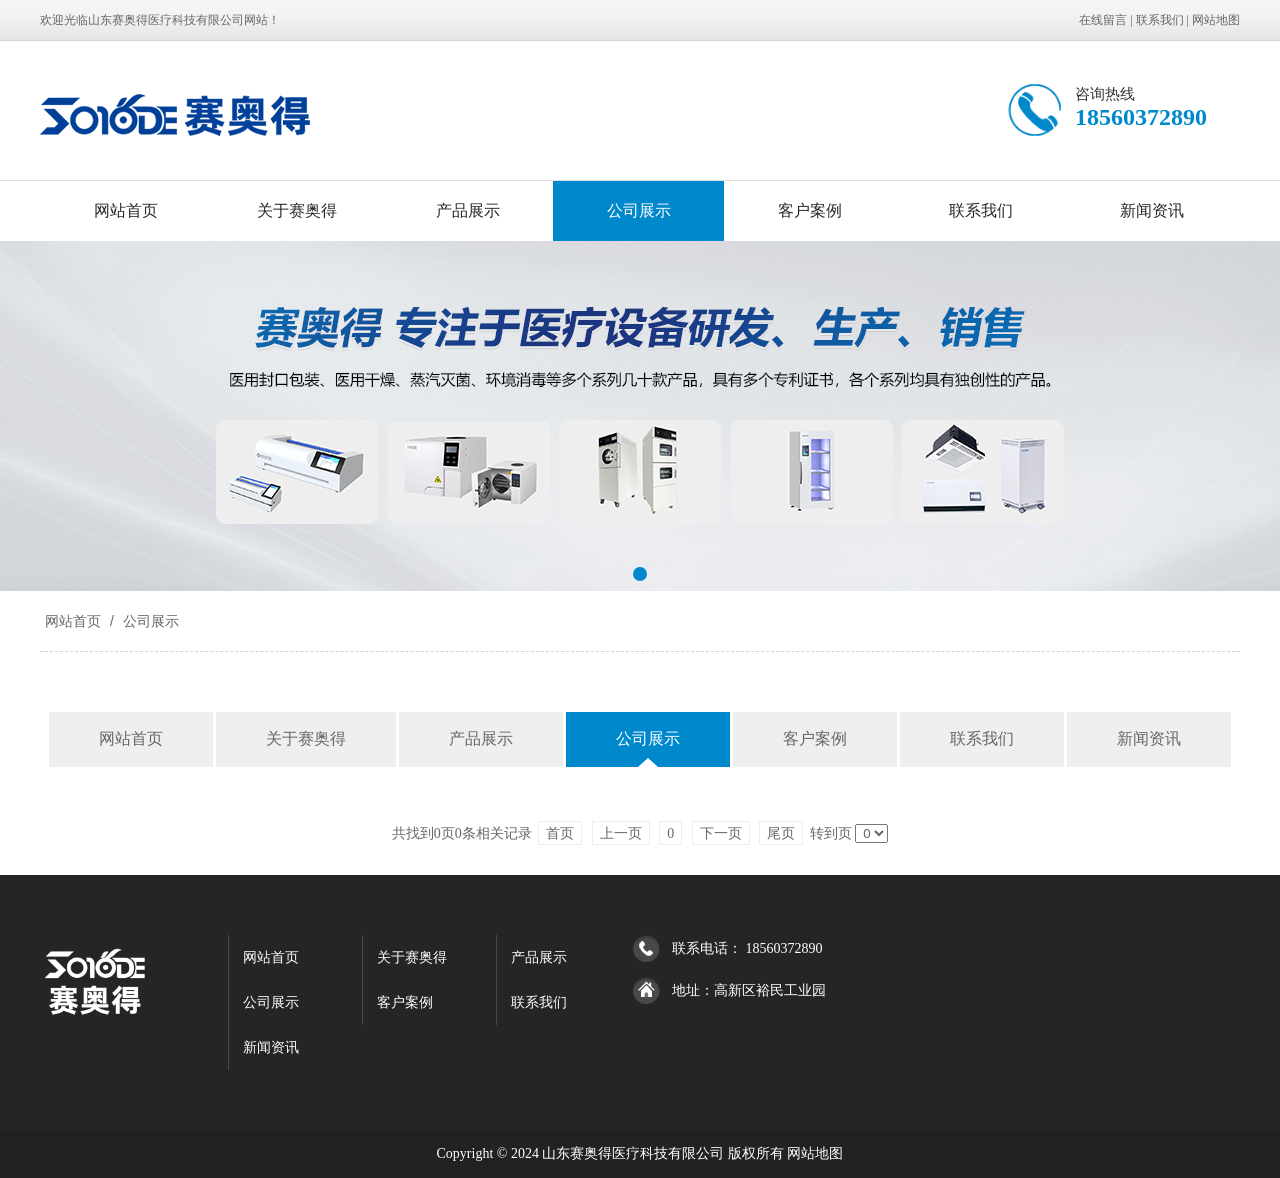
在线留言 (1103, 20)
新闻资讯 (1152, 210)
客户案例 (810, 210)
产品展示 (468, 210)
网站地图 (1216, 20)
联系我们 (1160, 20)
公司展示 (639, 210)
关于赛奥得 (297, 210)
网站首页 (126, 210)
